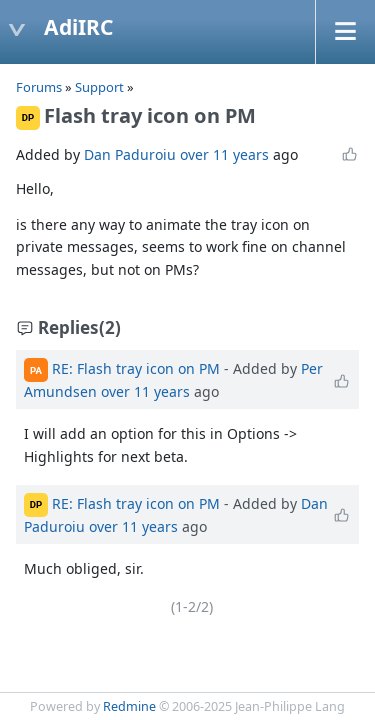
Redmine (129, 706)
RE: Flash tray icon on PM (136, 368)
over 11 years (224, 154)
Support (99, 87)
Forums (39, 87)
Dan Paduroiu (130, 154)
